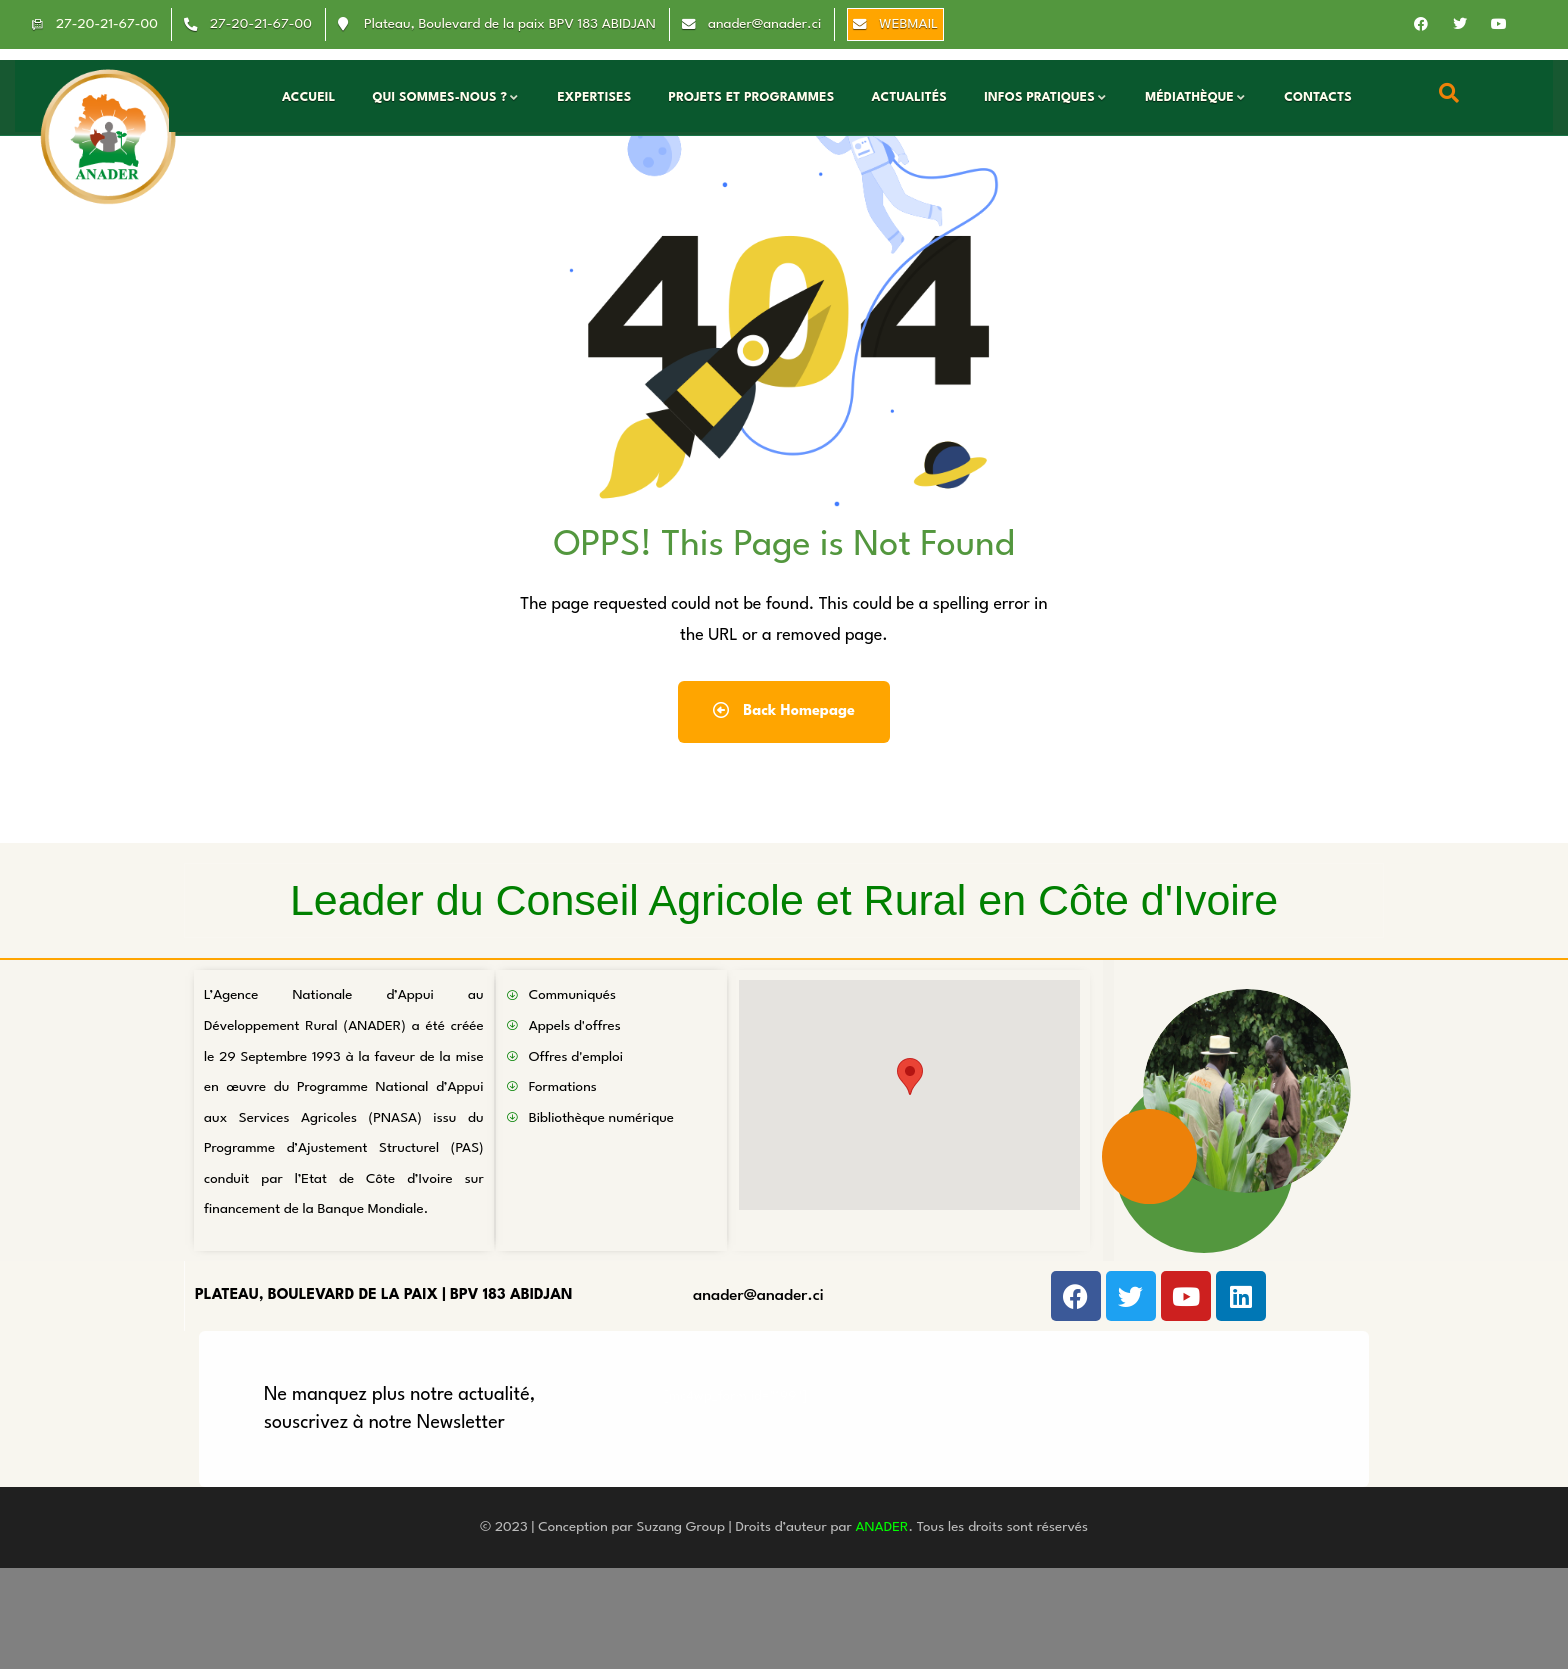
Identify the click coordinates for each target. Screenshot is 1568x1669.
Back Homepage (784, 710)
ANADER (881, 1527)
